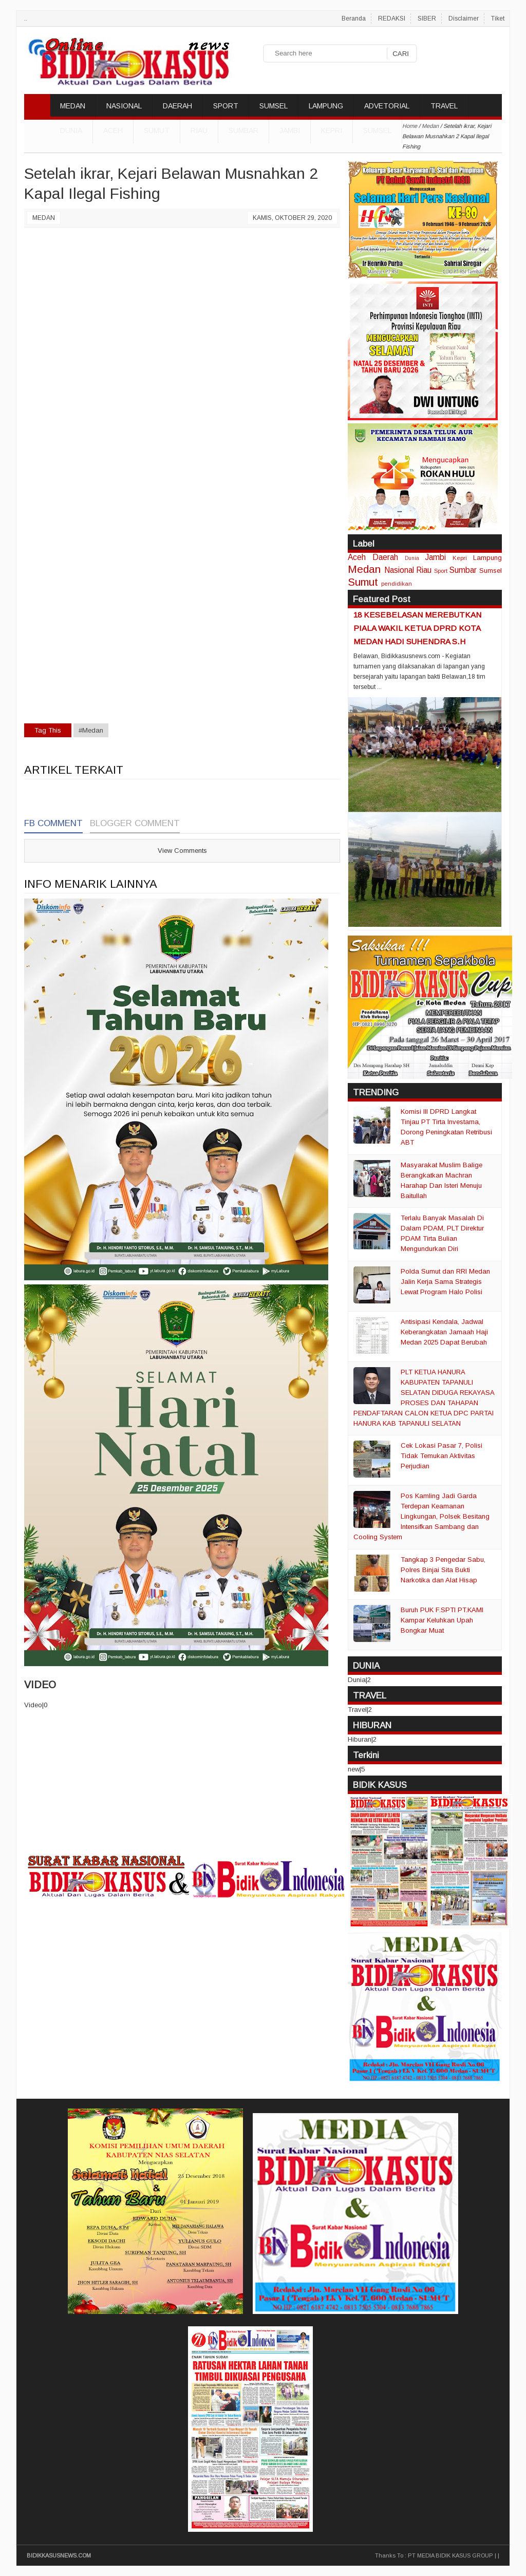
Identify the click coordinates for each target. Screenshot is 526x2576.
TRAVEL (444, 106)
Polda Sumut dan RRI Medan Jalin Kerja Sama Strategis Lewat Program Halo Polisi (445, 1281)
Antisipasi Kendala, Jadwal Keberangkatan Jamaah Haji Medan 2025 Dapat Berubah (444, 1332)
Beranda (354, 18)
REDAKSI (391, 18)
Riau (199, 130)
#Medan (91, 730)
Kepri (331, 130)
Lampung (487, 558)
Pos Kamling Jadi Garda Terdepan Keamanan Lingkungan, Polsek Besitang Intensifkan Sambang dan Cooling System (421, 1516)
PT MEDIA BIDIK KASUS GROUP (450, 2555)
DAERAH (177, 106)
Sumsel (377, 130)
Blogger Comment (135, 823)
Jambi (289, 130)
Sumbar (243, 130)
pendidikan (396, 583)
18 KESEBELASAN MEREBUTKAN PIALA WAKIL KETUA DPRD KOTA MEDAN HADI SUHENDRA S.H (417, 628)
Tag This (47, 730)
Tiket (497, 18)
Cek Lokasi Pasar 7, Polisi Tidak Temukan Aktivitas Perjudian (441, 1456)
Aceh (113, 130)
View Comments (182, 850)
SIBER (427, 18)
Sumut (157, 130)
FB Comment (53, 823)
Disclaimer (463, 18)
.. (25, 18)
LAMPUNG (326, 106)
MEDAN (72, 106)
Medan (43, 217)
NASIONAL (124, 106)
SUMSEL (273, 106)
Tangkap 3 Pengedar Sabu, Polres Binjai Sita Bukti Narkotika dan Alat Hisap (443, 1570)
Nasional (399, 570)
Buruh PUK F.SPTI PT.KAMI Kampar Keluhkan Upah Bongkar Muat (442, 1620)
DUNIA (71, 130)
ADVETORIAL (386, 106)
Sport (440, 570)
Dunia (412, 558)
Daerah (385, 557)
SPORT (225, 106)
